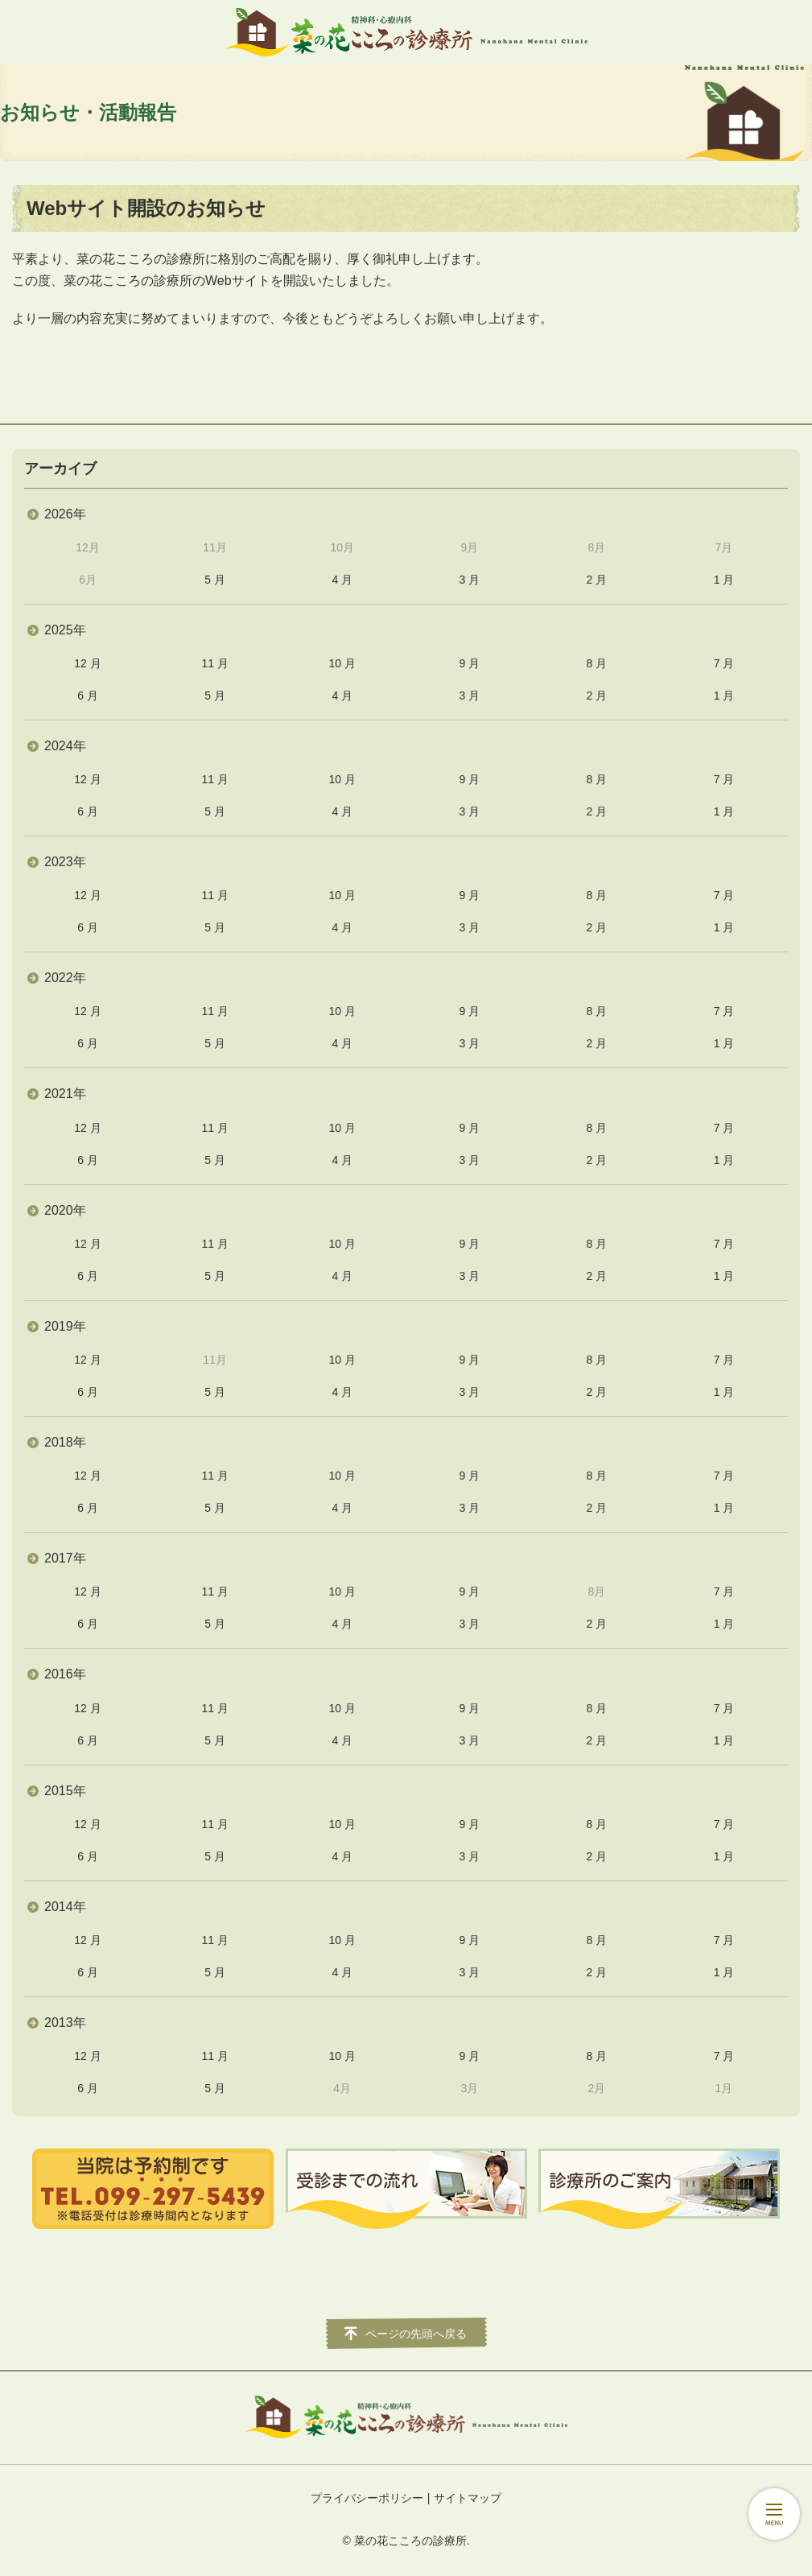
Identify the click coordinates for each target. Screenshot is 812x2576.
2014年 (65, 1906)
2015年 (65, 1791)
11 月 (214, 663)
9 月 (469, 663)
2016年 (65, 1674)
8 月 (597, 663)
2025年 (65, 630)
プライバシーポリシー (367, 2497)
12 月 (87, 663)
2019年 (65, 1326)
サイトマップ (467, 2497)
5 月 (214, 579)
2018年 (65, 1442)
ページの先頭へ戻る (416, 2333)
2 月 (597, 579)
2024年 (65, 746)
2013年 (65, 2022)
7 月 (724, 663)
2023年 (65, 862)
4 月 (342, 579)
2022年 (65, 978)
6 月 (87, 695)
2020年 (65, 1210)
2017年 (65, 1558)
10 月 (342, 663)
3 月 (469, 579)
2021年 (65, 1093)
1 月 (724, 579)
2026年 (65, 514)
